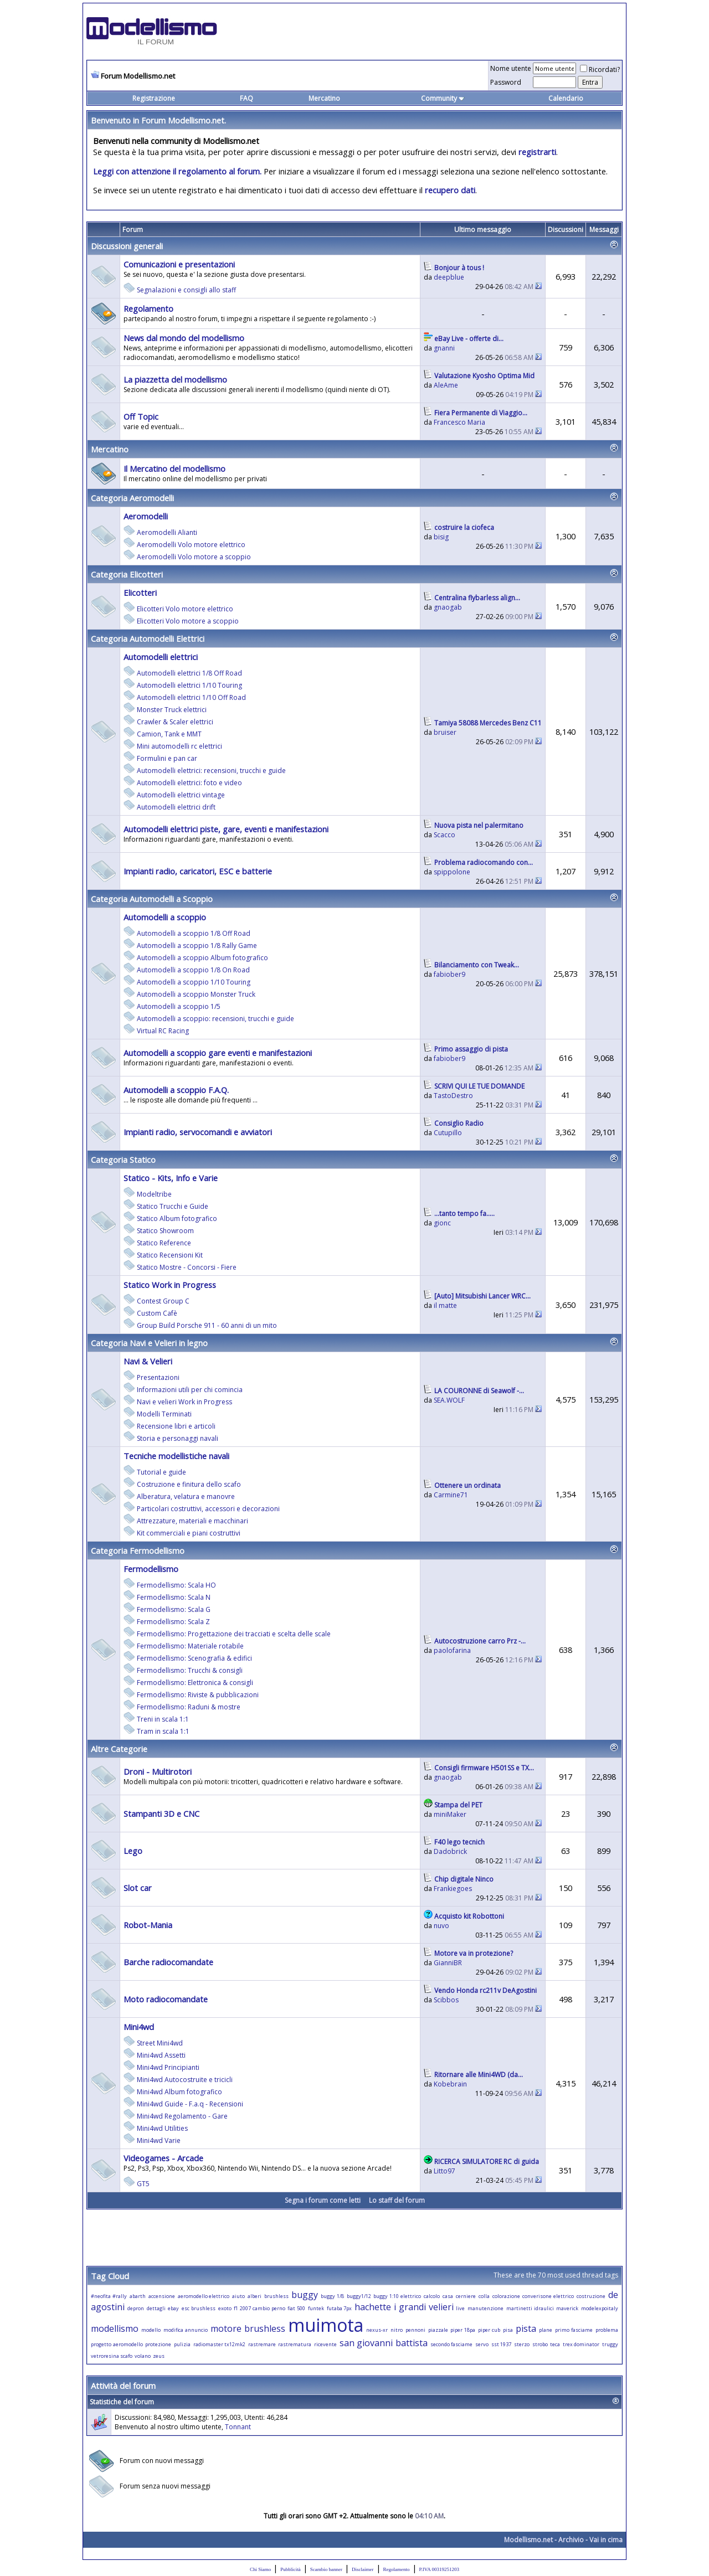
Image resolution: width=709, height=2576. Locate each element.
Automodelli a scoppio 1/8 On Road (193, 970)
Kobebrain (450, 2084)
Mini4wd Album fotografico (179, 2091)
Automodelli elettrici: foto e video (189, 782)
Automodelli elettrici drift (176, 807)
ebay (173, 2308)
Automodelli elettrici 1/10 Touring (189, 685)
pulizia (182, 2344)
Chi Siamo (260, 2569)
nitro (397, 2329)
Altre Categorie (119, 1748)
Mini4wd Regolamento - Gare (182, 2116)
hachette (372, 2307)
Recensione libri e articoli (176, 1426)
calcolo (432, 2296)
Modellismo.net (528, 2539)
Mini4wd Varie (159, 2140)
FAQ (246, 98)
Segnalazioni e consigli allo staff (186, 290)
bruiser (445, 732)
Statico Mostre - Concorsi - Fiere (187, 1267)
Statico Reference (164, 1243)
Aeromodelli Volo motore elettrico (191, 544)
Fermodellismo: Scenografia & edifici (194, 1658)
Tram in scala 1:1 (163, 1731)
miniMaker (450, 1814)
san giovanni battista (384, 2343)
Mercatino (324, 98)
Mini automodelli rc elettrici (179, 746)
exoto (225, 2308)
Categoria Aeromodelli (132, 497)
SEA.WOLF (449, 1400)
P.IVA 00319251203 (439, 2569)
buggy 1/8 (332, 2296)
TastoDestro (453, 1095)
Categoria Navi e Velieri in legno (149, 1342)
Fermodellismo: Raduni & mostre (188, 1707)
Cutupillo (448, 1132)
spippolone (452, 872)
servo (482, 2344)
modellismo (114, 2328)
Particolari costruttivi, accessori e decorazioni (208, 1508)
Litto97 (444, 2171)
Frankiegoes (453, 1888)
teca (555, 2344)
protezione (158, 2344)
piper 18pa (462, 2329)
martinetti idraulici (530, 2308)
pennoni (415, 2329)
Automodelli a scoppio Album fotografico (202, 957)
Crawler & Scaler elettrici (175, 722)
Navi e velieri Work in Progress (184, 1402)
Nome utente (510, 68)
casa (448, 2296)
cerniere (466, 2296)
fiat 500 (296, 2308)
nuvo (441, 1925)
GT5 (143, 2183)
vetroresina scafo (111, 2355)
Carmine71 (451, 1495)
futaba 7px (339, 2308)
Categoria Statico (123, 1159)
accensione (161, 2296)
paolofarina (452, 1650)
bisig (441, 537)
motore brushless (247, 2328)
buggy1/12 (359, 2296)
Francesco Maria (459, 422)
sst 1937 (501, 2344)
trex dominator (581, 2344)
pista (526, 2328)
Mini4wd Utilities (162, 2128)
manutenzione (485, 2308)
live (460, 2308)
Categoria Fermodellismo (137, 1550)
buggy (304, 2295)
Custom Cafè (157, 1313)
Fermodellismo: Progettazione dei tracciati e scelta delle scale (234, 1634)
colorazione (506, 2296)
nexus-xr (377, 2329)
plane (545, 2329)
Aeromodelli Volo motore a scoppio (194, 556)
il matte (445, 1305)
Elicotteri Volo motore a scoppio (188, 621)
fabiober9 (449, 974)
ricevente (325, 2344)
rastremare (262, 2344)
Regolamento (396, 2569)
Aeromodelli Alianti (167, 532)
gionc (442, 1223)
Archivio (571, 2539)
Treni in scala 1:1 (163, 1719)
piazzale (438, 2329)
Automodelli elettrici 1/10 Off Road (191, 697)
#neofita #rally (109, 2296)
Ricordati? (600, 69)
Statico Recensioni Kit (170, 1255)
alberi (254, 2296)
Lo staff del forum (397, 2200)
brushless (276, 2296)
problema (606, 2329)
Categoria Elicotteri (127, 574)
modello (151, 2329)
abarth (138, 2296)
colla (484, 2296)
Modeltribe (154, 1194)
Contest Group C (163, 1301)
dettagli (156, 2308)
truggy (610, 2344)
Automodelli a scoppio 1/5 (178, 1006)
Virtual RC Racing (163, 1030)
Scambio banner (326, 2569)
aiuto (238, 2296)
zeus (159, 2355)
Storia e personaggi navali (177, 1438)
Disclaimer (363, 2569)
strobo (540, 2344)
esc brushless (198, 2308)
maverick (567, 2308)
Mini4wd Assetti (161, 2055)
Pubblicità (290, 2569)
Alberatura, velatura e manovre (186, 1496)
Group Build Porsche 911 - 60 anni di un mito (207, 1325)
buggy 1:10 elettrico (397, 2296)
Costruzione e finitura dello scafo (189, 1484)
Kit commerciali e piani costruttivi (188, 1533)
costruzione (591, 2296)
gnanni (444, 348)
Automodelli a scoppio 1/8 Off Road (193, 933)
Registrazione (153, 98)
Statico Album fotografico (177, 1218)
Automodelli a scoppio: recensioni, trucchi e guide (215, 1018)
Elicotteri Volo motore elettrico (185, 609)
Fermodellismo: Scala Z (173, 1621)
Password (505, 82)
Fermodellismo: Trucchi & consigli (190, 1670)
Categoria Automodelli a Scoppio (152, 898)
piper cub (489, 2329)
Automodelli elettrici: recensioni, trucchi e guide (211, 770)
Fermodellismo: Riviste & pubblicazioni (198, 1694)
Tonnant (238, 2426)
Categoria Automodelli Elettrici (147, 638)
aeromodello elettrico (204, 2296)
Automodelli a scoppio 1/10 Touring (193, 982)
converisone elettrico (548, 2296)
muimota (325, 2325)
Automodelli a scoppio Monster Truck (196, 994)
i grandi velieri (424, 2307)
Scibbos (446, 2000)
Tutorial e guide (161, 1472)
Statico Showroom (165, 1230)
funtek (316, 2308)
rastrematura (294, 2344)
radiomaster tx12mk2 (219, 2344)
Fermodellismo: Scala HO (176, 1585)
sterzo (522, 2344)
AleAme (446, 385)
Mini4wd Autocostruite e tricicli (185, 2079)
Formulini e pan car (167, 758)
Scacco (444, 834)
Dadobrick (450, 1851)
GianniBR (448, 1962)
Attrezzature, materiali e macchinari (192, 1521)
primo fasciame (574, 2329)
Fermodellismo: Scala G (173, 1609)
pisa (508, 2329)
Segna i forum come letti (323, 2200)
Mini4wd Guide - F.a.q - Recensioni (190, 2104)
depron (135, 2308)
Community (443, 98)
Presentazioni (158, 1377)
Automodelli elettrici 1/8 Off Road (189, 673)
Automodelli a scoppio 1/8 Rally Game (197, 945)
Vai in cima (606, 2539)
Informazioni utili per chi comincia (190, 1389)
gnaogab (448, 607)
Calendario (565, 98)
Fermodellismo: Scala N (173, 1597)
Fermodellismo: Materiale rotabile (190, 1646)
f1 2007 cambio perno (259, 2308)
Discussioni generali (127, 245)
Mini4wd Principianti (168, 2067)
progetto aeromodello (117, 2344)
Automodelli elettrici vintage (181, 795)
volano (143, 2355)
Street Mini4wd (160, 2043)
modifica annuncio (185, 2329)
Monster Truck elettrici (172, 709)
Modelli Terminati (164, 1414)
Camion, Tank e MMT (169, 734)
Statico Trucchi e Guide (172, 1206)
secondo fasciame (451, 2344)
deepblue (449, 277)
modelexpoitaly (599, 2308)
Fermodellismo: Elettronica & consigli (195, 1682)
